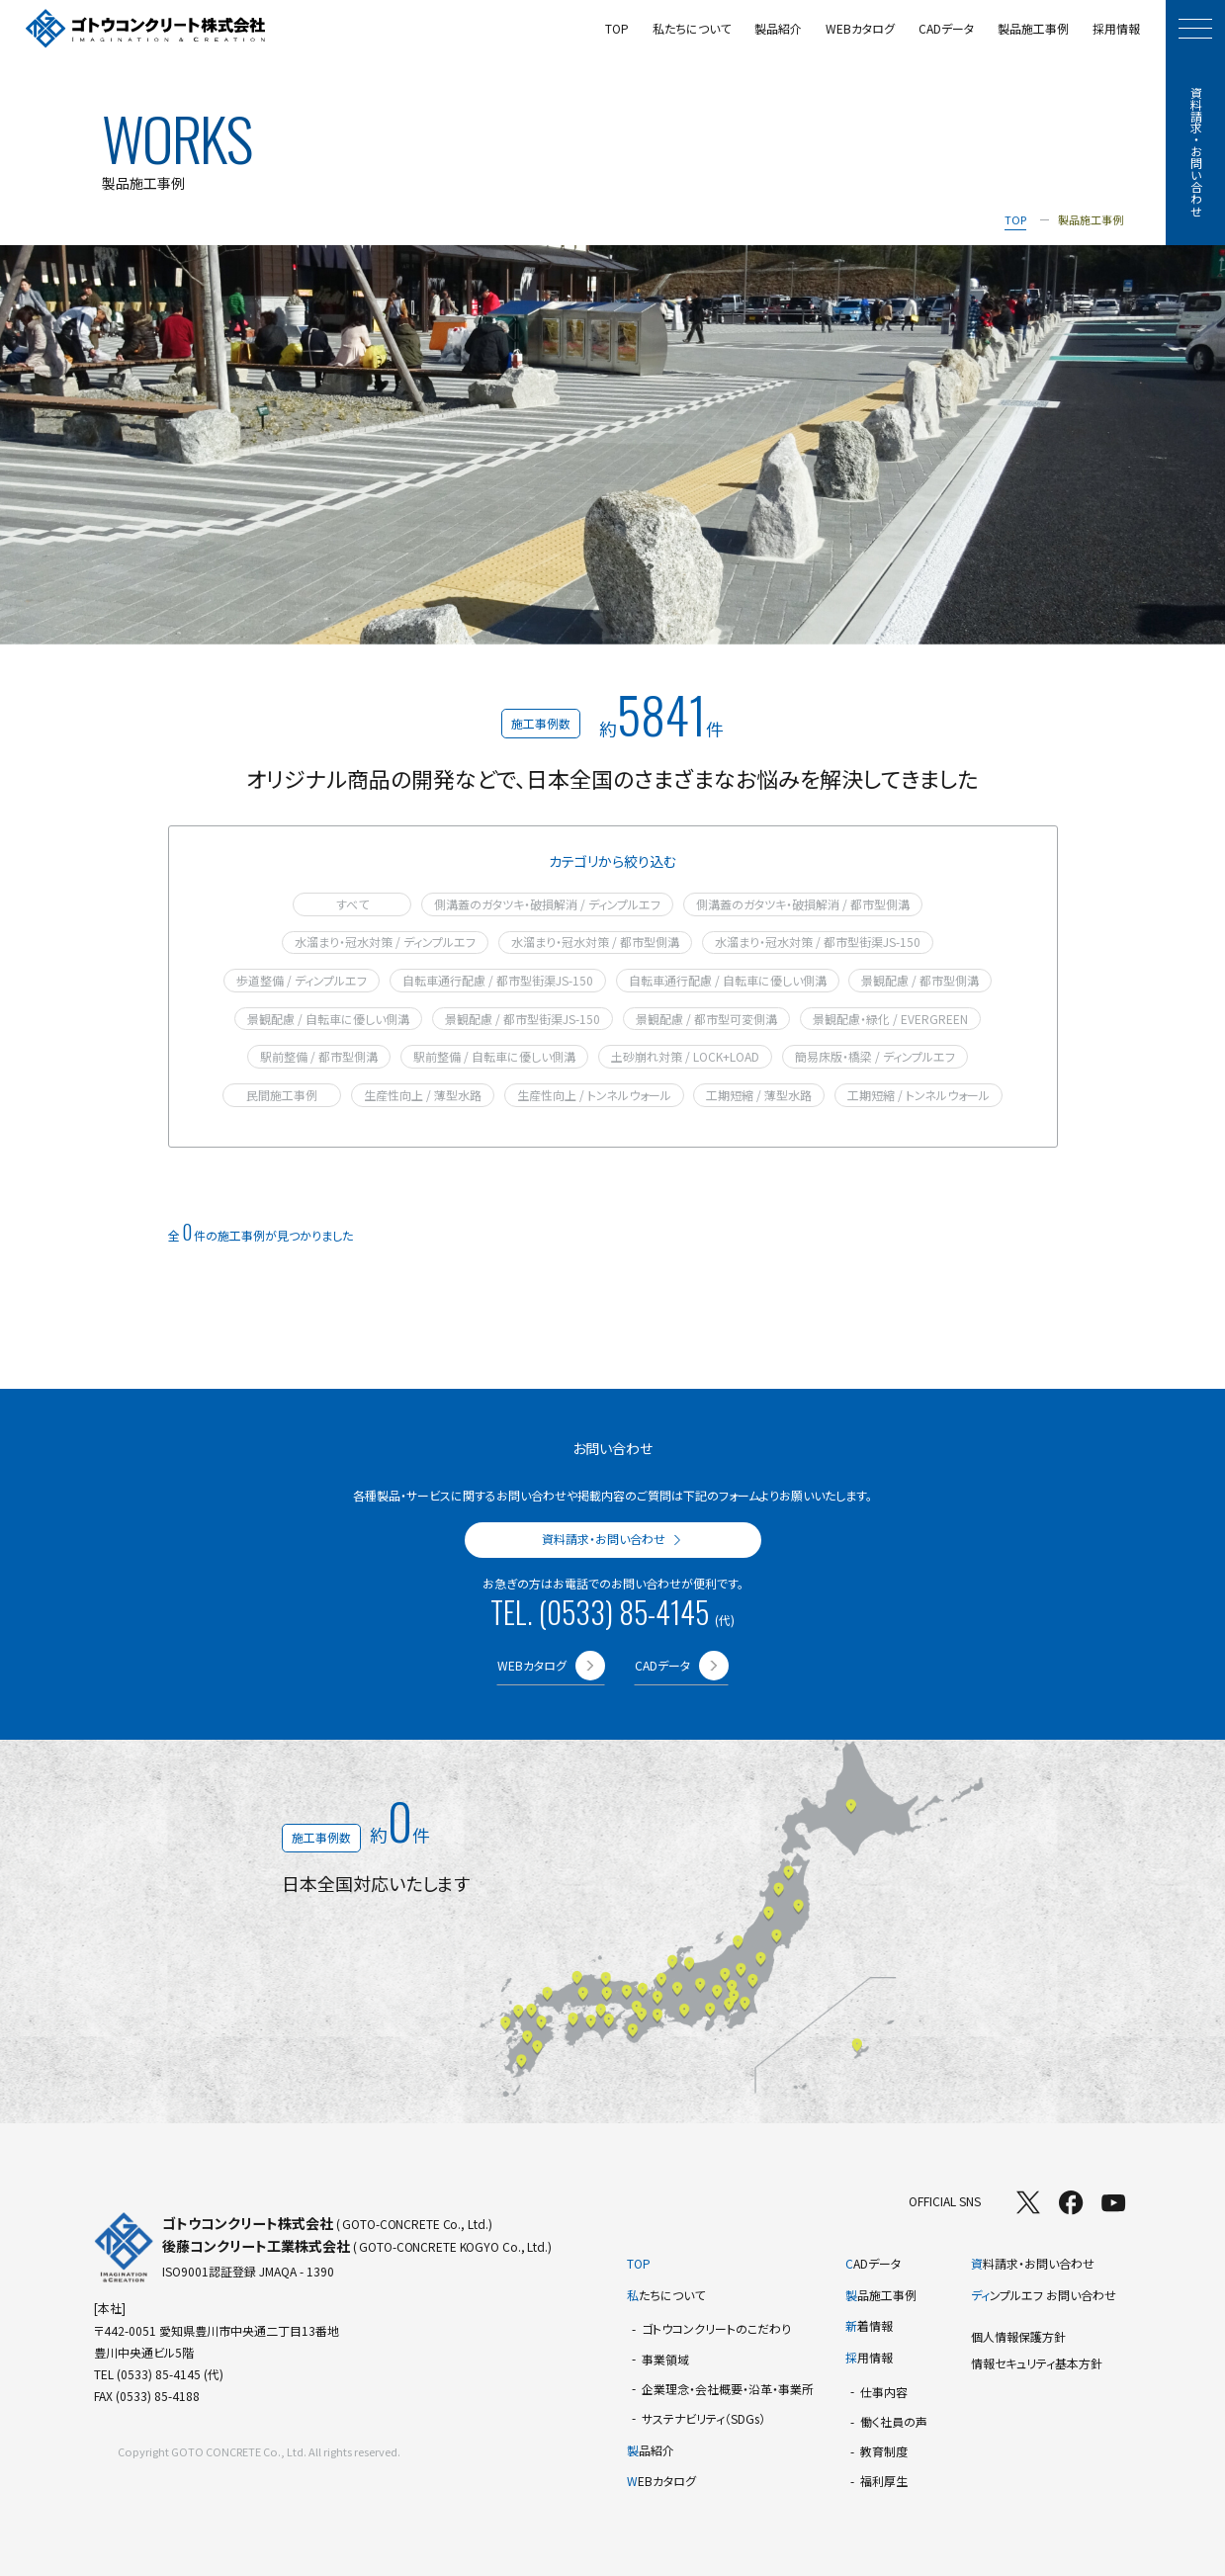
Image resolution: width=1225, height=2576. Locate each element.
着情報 (869, 2325)
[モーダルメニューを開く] (1195, 28)
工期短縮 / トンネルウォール (918, 1094)
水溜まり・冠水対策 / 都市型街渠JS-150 (817, 941)
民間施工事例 (281, 1094)
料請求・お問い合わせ (1032, 2263)
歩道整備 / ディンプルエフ (301, 980)
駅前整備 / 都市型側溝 (319, 1056)
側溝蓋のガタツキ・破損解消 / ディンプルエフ (547, 904)
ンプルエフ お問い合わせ (1043, 2294)
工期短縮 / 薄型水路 (759, 1094)
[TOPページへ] (146, 29)
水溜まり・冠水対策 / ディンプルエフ (385, 941)
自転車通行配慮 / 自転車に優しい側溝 (728, 980)
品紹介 (650, 2450)
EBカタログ (661, 2480)
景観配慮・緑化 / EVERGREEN (890, 1018)
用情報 (869, 2357)
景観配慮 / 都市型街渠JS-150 (522, 1018)
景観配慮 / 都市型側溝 (920, 980)
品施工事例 (881, 2294)
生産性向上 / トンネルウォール (594, 1094)
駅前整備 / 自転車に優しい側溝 (494, 1056)
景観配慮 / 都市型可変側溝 (706, 1018)
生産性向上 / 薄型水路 (422, 1094)
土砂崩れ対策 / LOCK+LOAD (685, 1056)
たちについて (666, 2294)
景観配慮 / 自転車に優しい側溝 (328, 1018)
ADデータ (873, 2263)
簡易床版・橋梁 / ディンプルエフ (875, 1056)
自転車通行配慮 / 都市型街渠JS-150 (497, 980)
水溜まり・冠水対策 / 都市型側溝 (595, 941)
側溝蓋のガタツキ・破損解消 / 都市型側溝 (803, 904)
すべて (352, 904)
